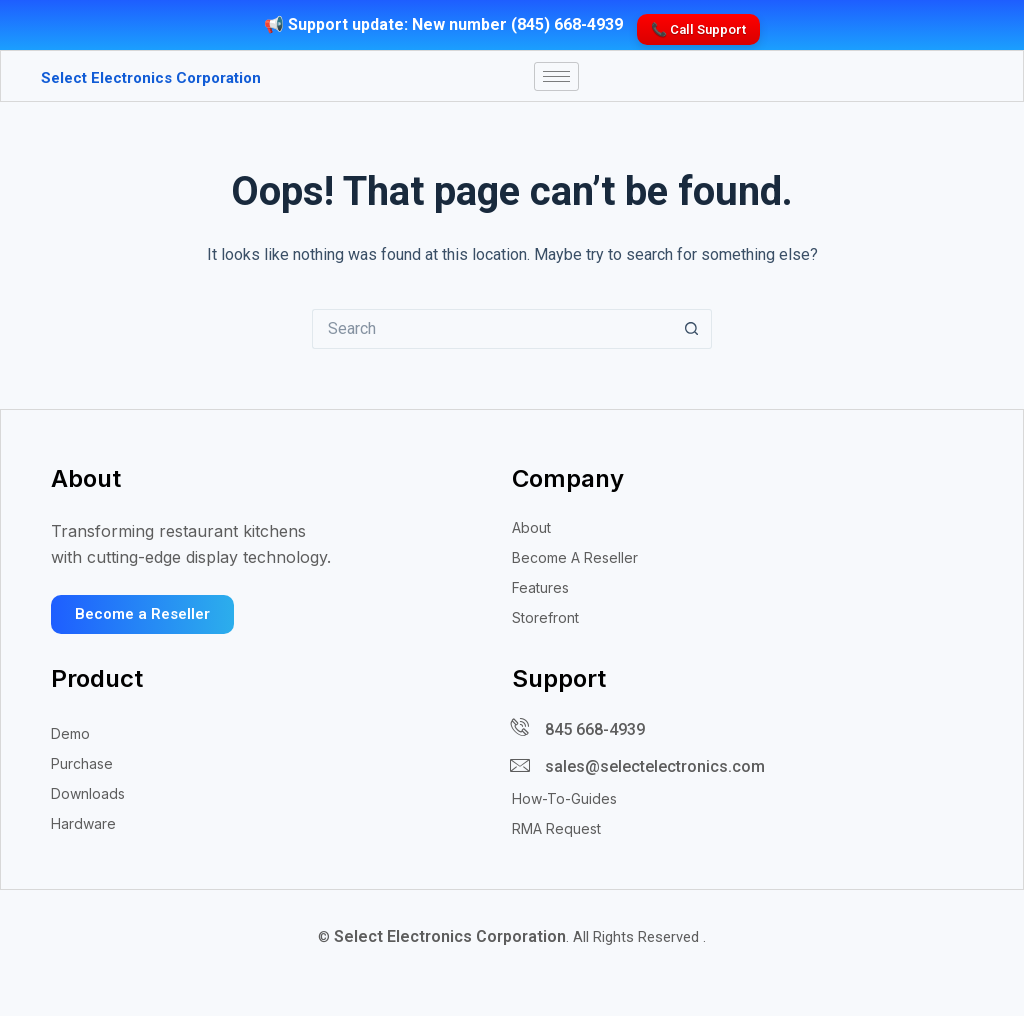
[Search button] (692, 340)
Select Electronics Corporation (124, 78)
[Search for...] (492, 340)
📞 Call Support (698, 20)
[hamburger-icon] (556, 77)
